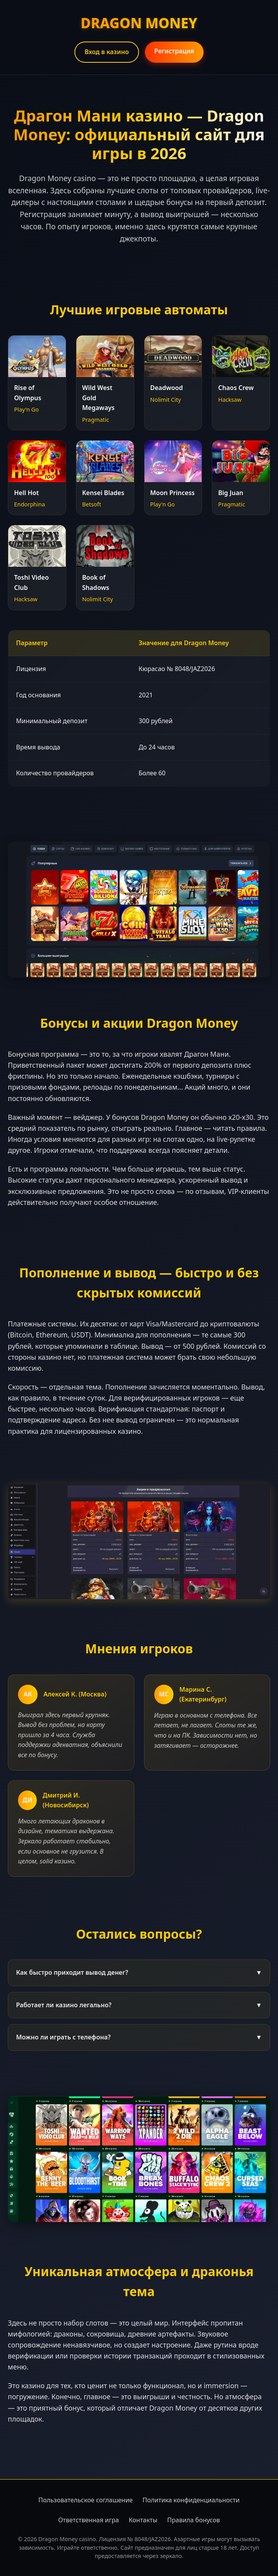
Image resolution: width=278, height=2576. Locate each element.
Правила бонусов (193, 2520)
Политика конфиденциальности (191, 2500)
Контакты (143, 2520)
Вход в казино (107, 51)
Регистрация (174, 51)
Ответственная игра (88, 2520)
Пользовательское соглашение (85, 2500)
